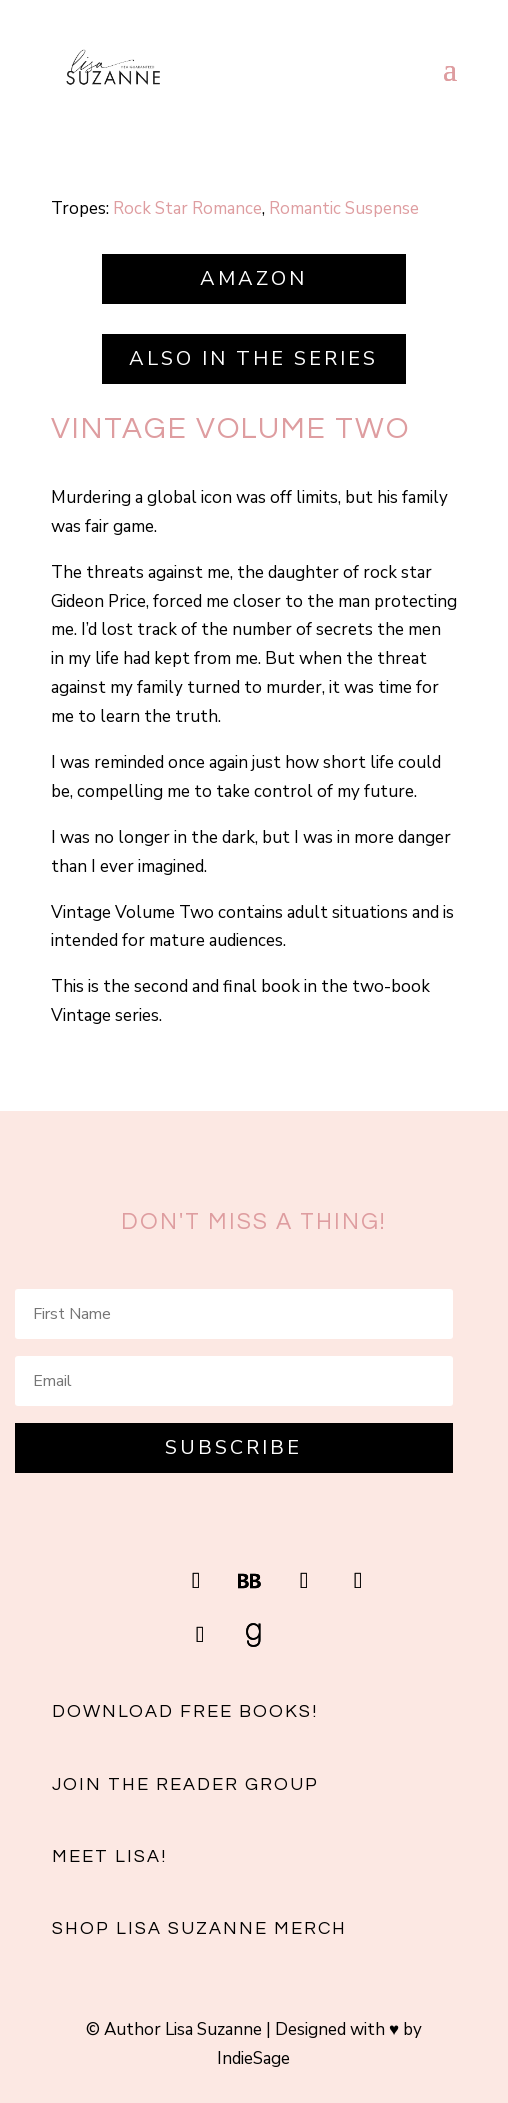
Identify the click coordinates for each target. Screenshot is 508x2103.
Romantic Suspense (344, 208)
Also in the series (253, 358)
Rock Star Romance (187, 208)
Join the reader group (185, 1784)
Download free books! (185, 1711)
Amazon (253, 278)
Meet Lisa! (109, 1856)
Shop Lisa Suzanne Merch (199, 1928)
